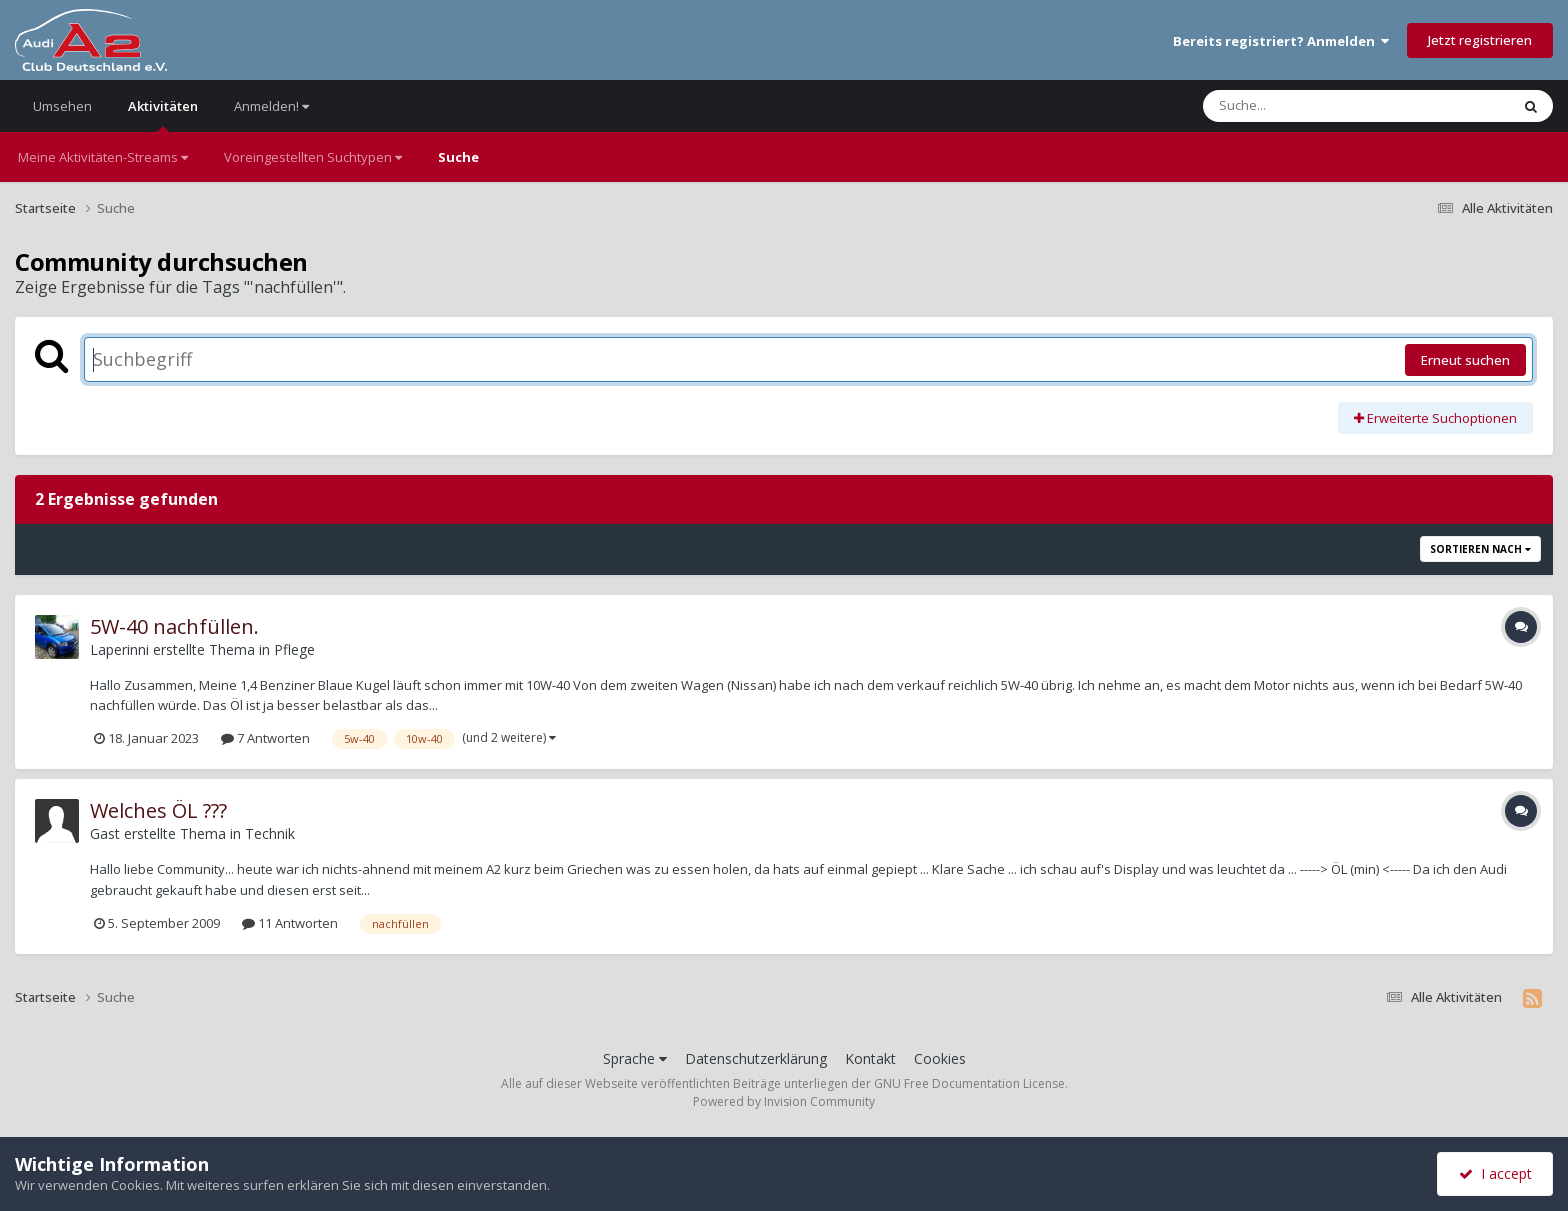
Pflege (294, 649)
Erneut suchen (1465, 360)
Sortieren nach (1480, 549)
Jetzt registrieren (1480, 40)
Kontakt (870, 1058)
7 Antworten (265, 738)
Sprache (635, 1058)
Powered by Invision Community (784, 1101)
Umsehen (62, 106)
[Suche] (1315, 106)
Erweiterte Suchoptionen (1435, 418)
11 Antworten (290, 923)
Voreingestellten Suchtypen (313, 157)
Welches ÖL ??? (158, 810)
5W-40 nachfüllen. (174, 626)
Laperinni (119, 649)
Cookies (940, 1058)
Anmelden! (271, 106)
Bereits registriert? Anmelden (1281, 41)
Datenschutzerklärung (756, 1058)
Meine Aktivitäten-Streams (103, 157)
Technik (270, 833)
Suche (458, 157)
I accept (1495, 1173)
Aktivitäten (163, 114)
